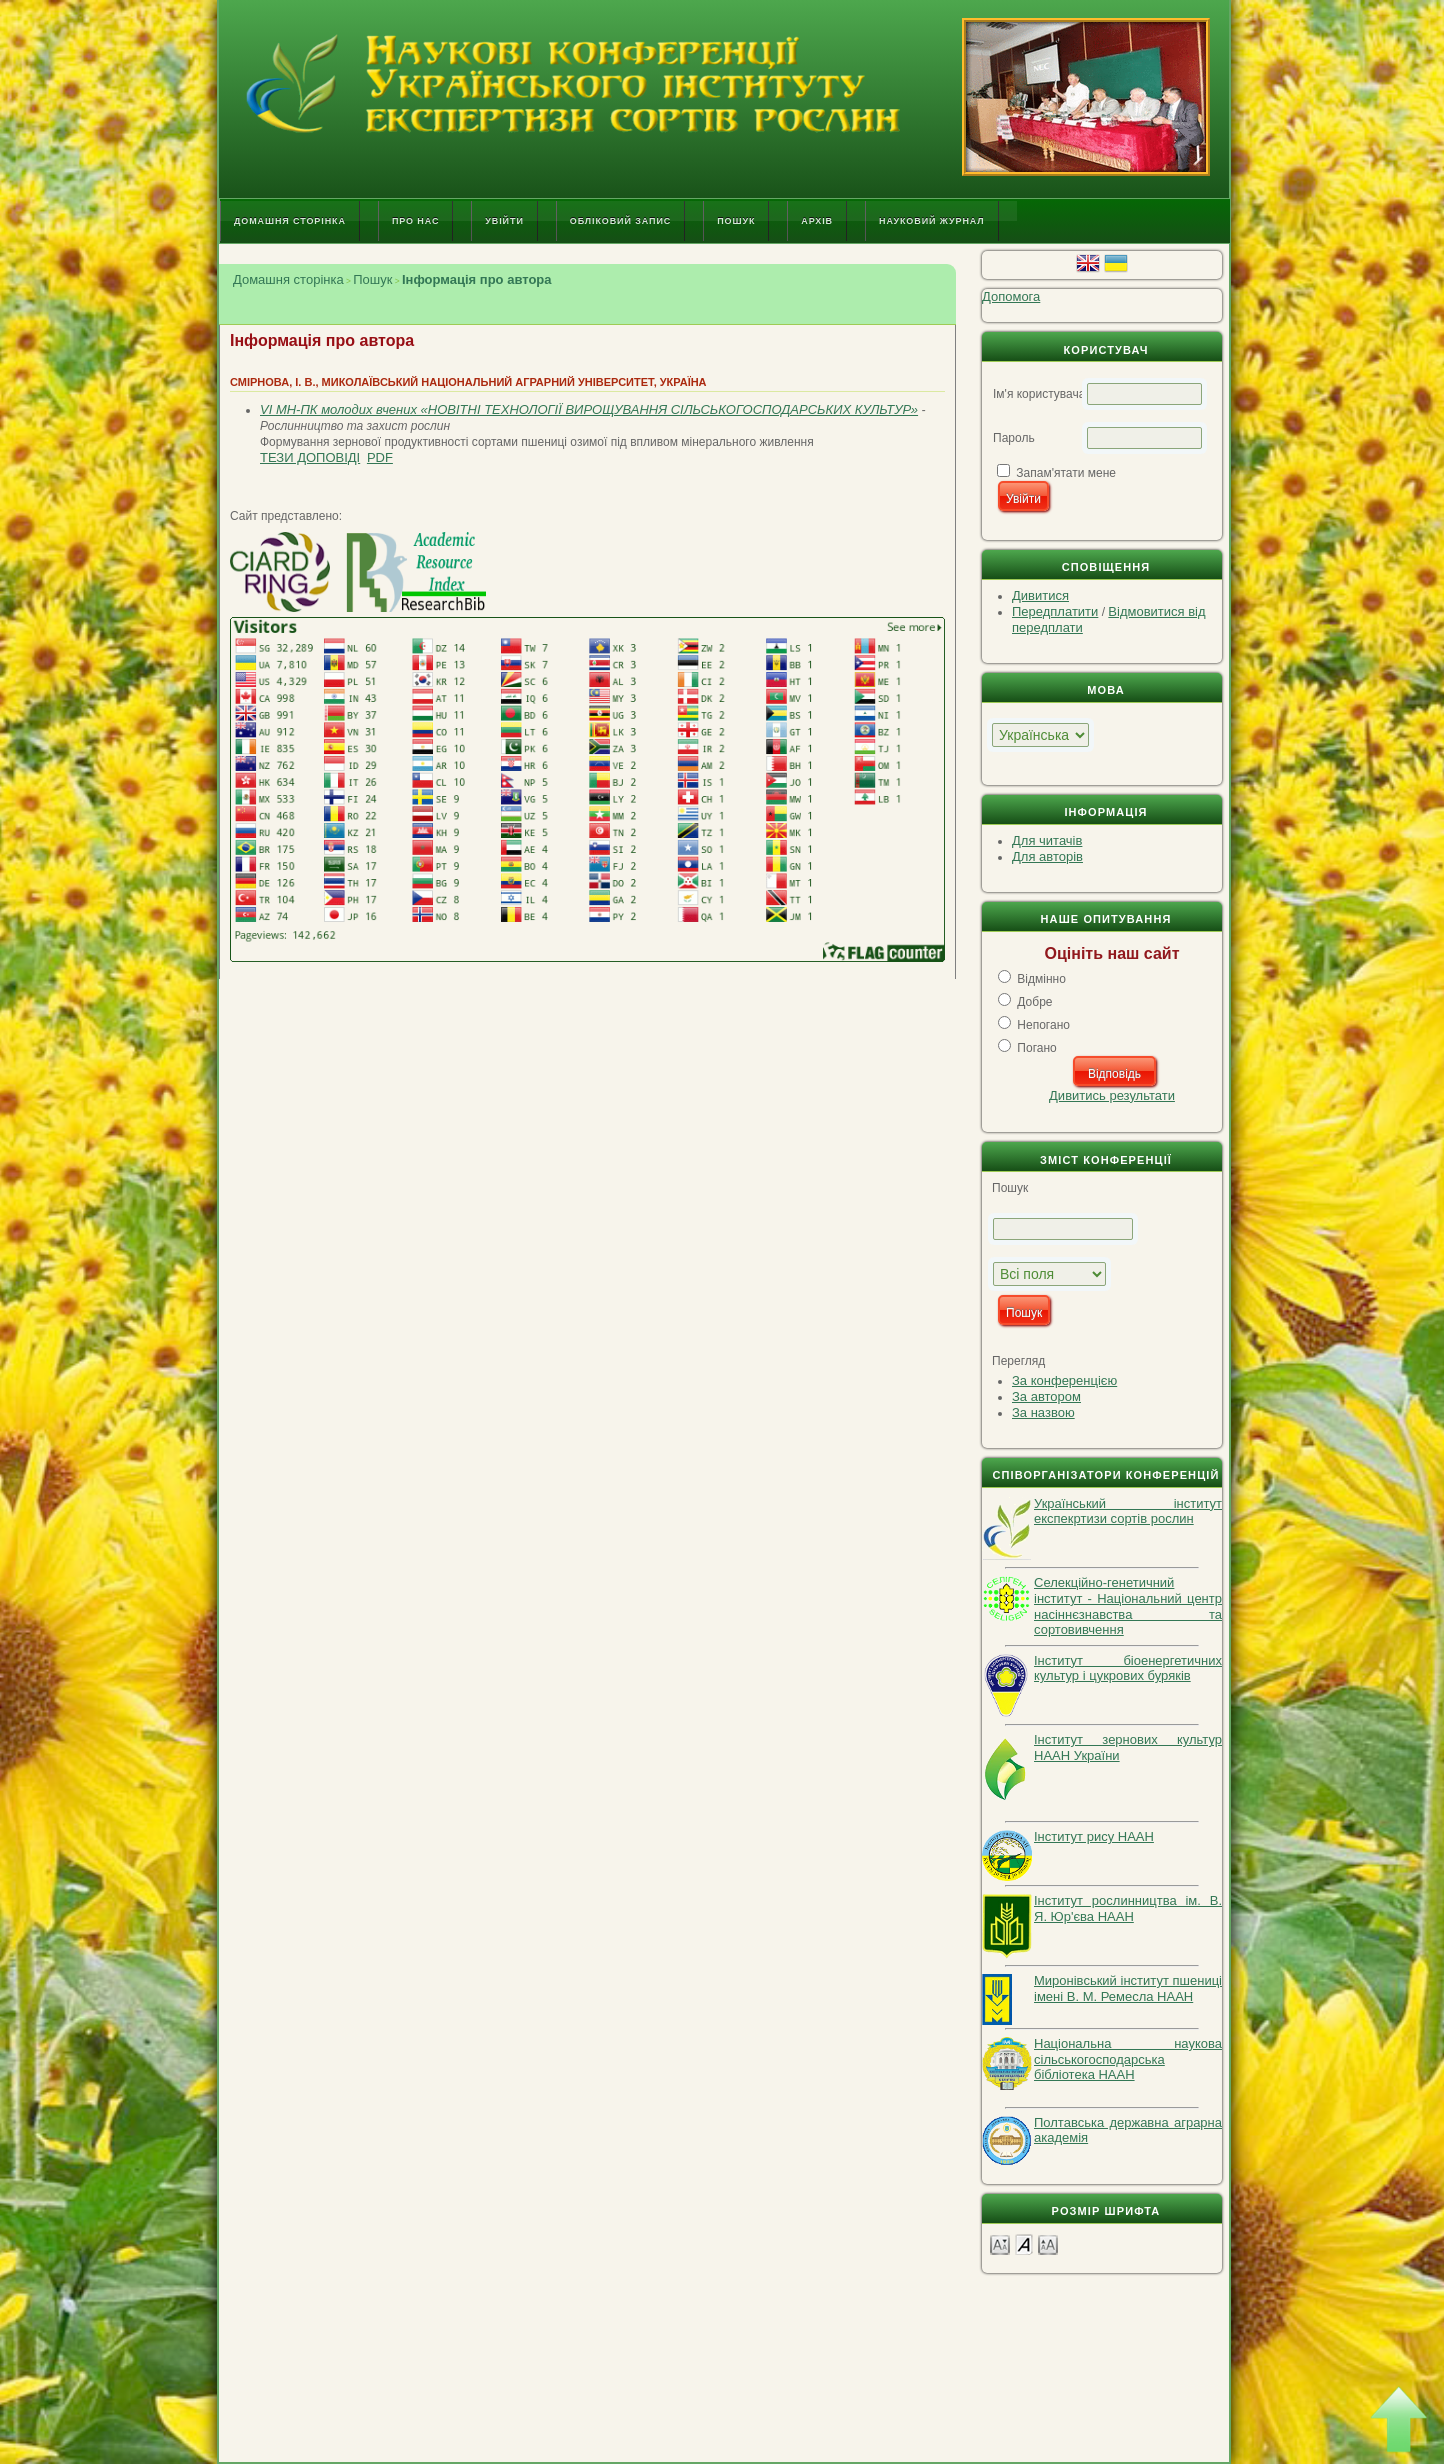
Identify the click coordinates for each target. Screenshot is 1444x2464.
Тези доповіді (310, 457)
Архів (817, 221)
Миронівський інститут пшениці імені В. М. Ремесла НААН (1128, 1988)
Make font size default (1024, 2243)
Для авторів (1047, 856)
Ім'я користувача (1039, 394)
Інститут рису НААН (1094, 1836)
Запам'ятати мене (1066, 473)
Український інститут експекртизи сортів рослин (1128, 1511)
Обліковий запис (620, 221)
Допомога (1011, 296)
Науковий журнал (932, 221)
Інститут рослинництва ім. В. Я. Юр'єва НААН (1128, 1908)
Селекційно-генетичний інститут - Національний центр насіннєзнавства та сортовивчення (1128, 1606)
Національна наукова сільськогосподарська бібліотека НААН (1128, 2059)
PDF (380, 457)
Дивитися (1040, 595)
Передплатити (1055, 611)
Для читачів (1047, 840)
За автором (1046, 1396)
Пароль (1014, 438)
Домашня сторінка (290, 221)
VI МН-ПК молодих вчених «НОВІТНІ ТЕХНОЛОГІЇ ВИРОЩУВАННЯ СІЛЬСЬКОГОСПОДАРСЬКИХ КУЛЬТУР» (589, 409)
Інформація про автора (477, 279)
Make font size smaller (1000, 2243)
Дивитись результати (1112, 1095)
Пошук (736, 221)
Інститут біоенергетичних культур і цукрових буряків (1128, 1668)
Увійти (504, 221)
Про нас (415, 221)
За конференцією (1064, 1380)
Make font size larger (1048, 2243)
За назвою (1043, 1412)
